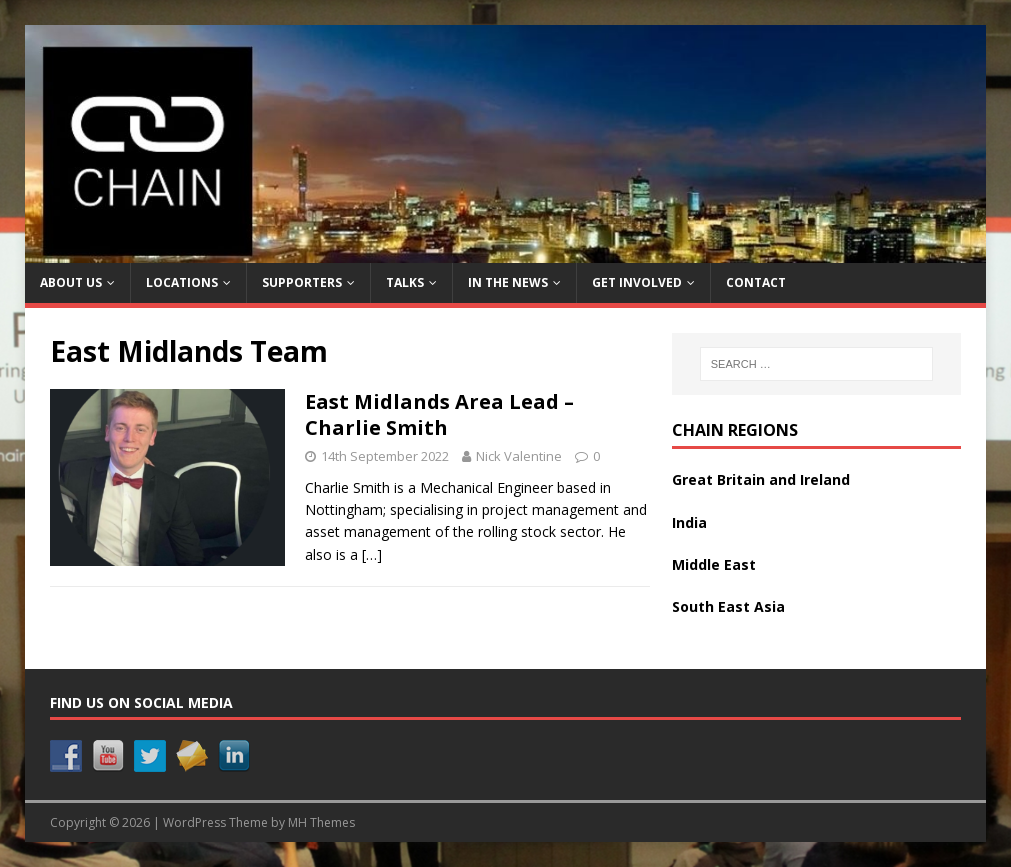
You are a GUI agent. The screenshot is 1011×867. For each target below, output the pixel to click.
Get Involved (637, 282)
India (689, 522)
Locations (182, 282)
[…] (372, 554)
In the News (508, 282)
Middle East (714, 564)
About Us (71, 282)
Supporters (302, 282)
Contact (756, 282)
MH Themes (321, 822)
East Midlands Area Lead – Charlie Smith (439, 414)
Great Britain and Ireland (761, 479)
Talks (405, 282)
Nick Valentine (519, 456)
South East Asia (728, 606)
